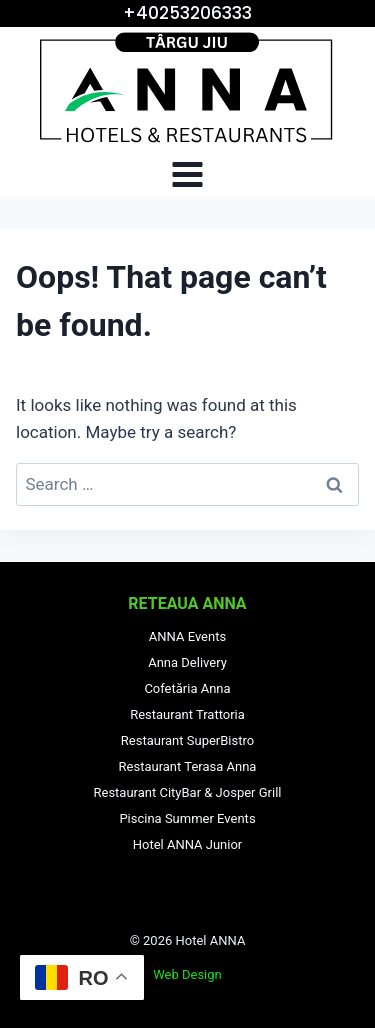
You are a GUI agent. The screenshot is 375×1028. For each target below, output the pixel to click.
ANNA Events (187, 636)
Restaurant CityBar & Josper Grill (188, 792)
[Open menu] (188, 174)
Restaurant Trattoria (187, 714)
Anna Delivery (187, 662)
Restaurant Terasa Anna (188, 766)
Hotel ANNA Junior (188, 844)
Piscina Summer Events (187, 818)
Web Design (187, 974)
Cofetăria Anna (187, 688)
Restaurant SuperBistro (187, 740)
